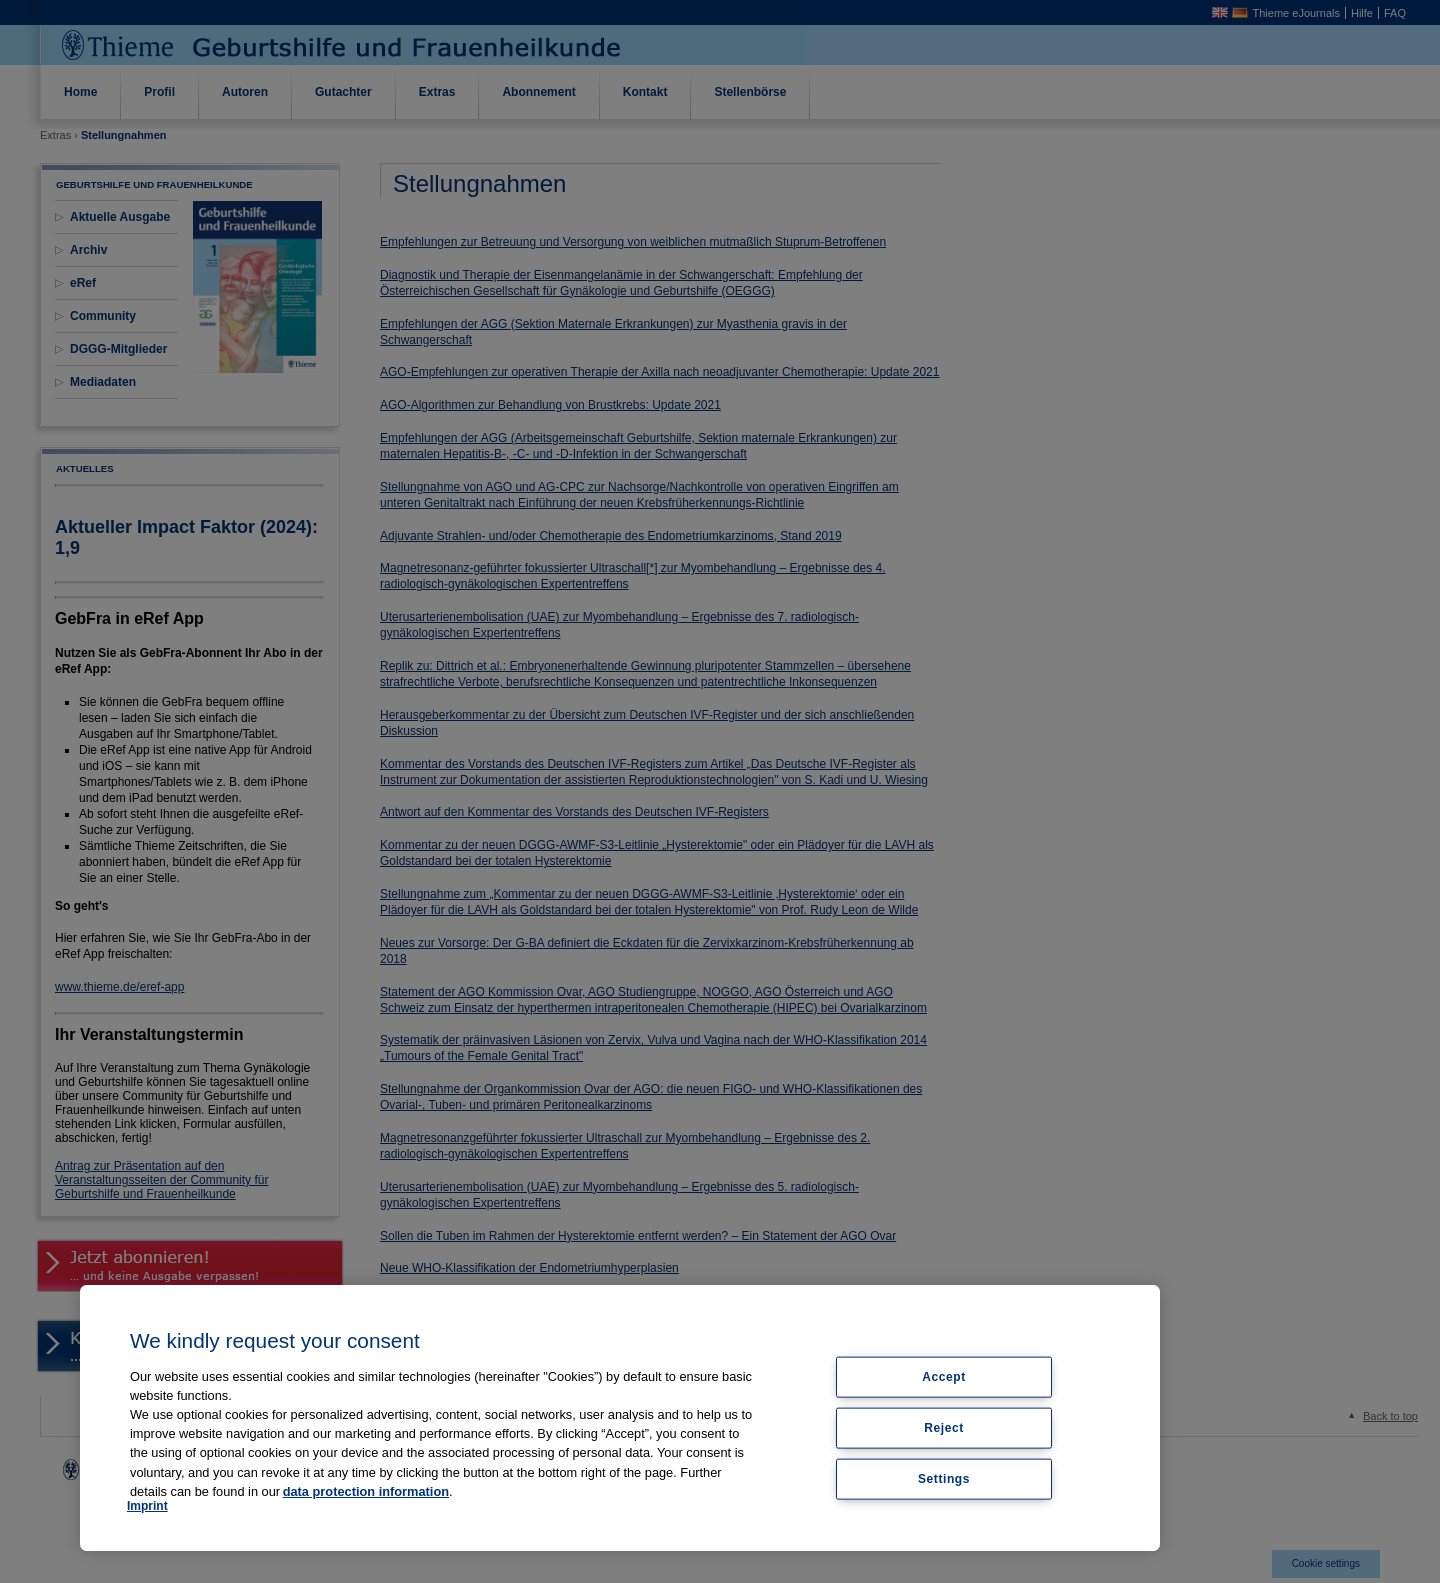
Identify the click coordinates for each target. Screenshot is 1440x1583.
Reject (944, 1427)
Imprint (147, 1506)
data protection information (366, 1491)
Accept (944, 1377)
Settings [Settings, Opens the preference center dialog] (944, 1478)
